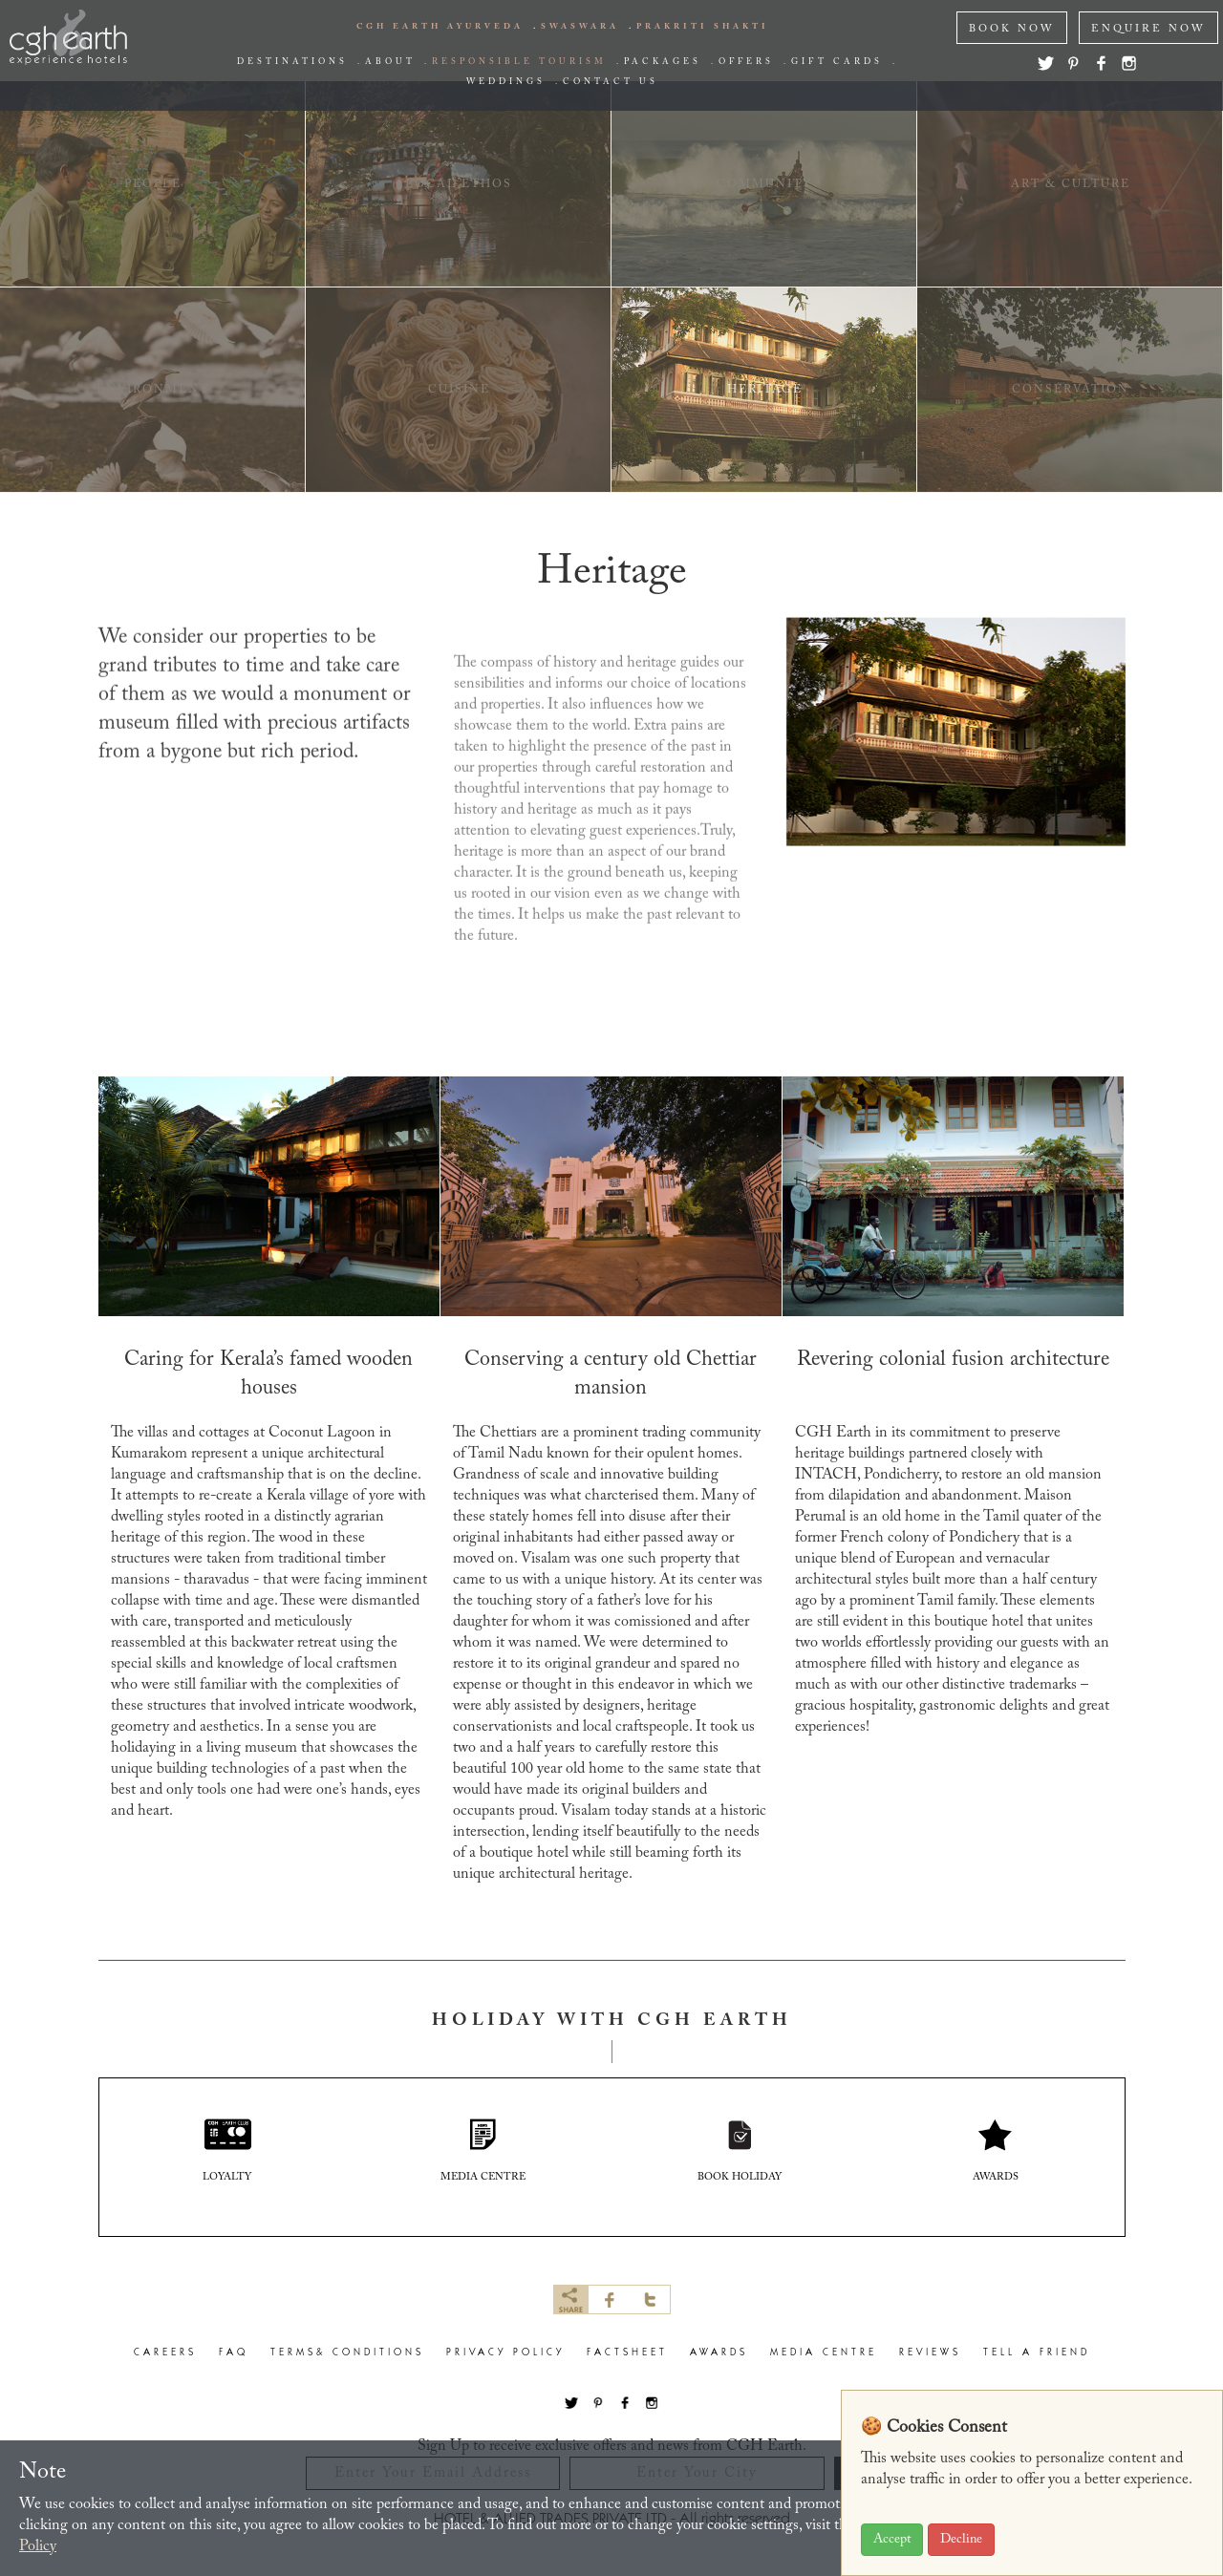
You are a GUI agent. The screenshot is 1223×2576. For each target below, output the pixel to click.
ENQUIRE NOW (1148, 29)
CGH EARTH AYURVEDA (440, 27)
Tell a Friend (1036, 2355)
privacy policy (505, 2355)
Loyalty (227, 2151)
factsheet (627, 2355)
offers (746, 62)
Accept (892, 2539)
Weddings (506, 82)
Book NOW (1012, 29)
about (390, 62)
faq (233, 2355)
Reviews (930, 2355)
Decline (961, 2539)
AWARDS (996, 2151)
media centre (483, 2151)
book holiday (740, 2151)
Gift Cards (837, 62)
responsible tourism (519, 62)
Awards (719, 2355)
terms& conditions (347, 2355)
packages (662, 62)
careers (165, 2355)
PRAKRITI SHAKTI (702, 27)
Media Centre (823, 2355)
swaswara (580, 27)
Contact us (610, 82)
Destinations (292, 62)
